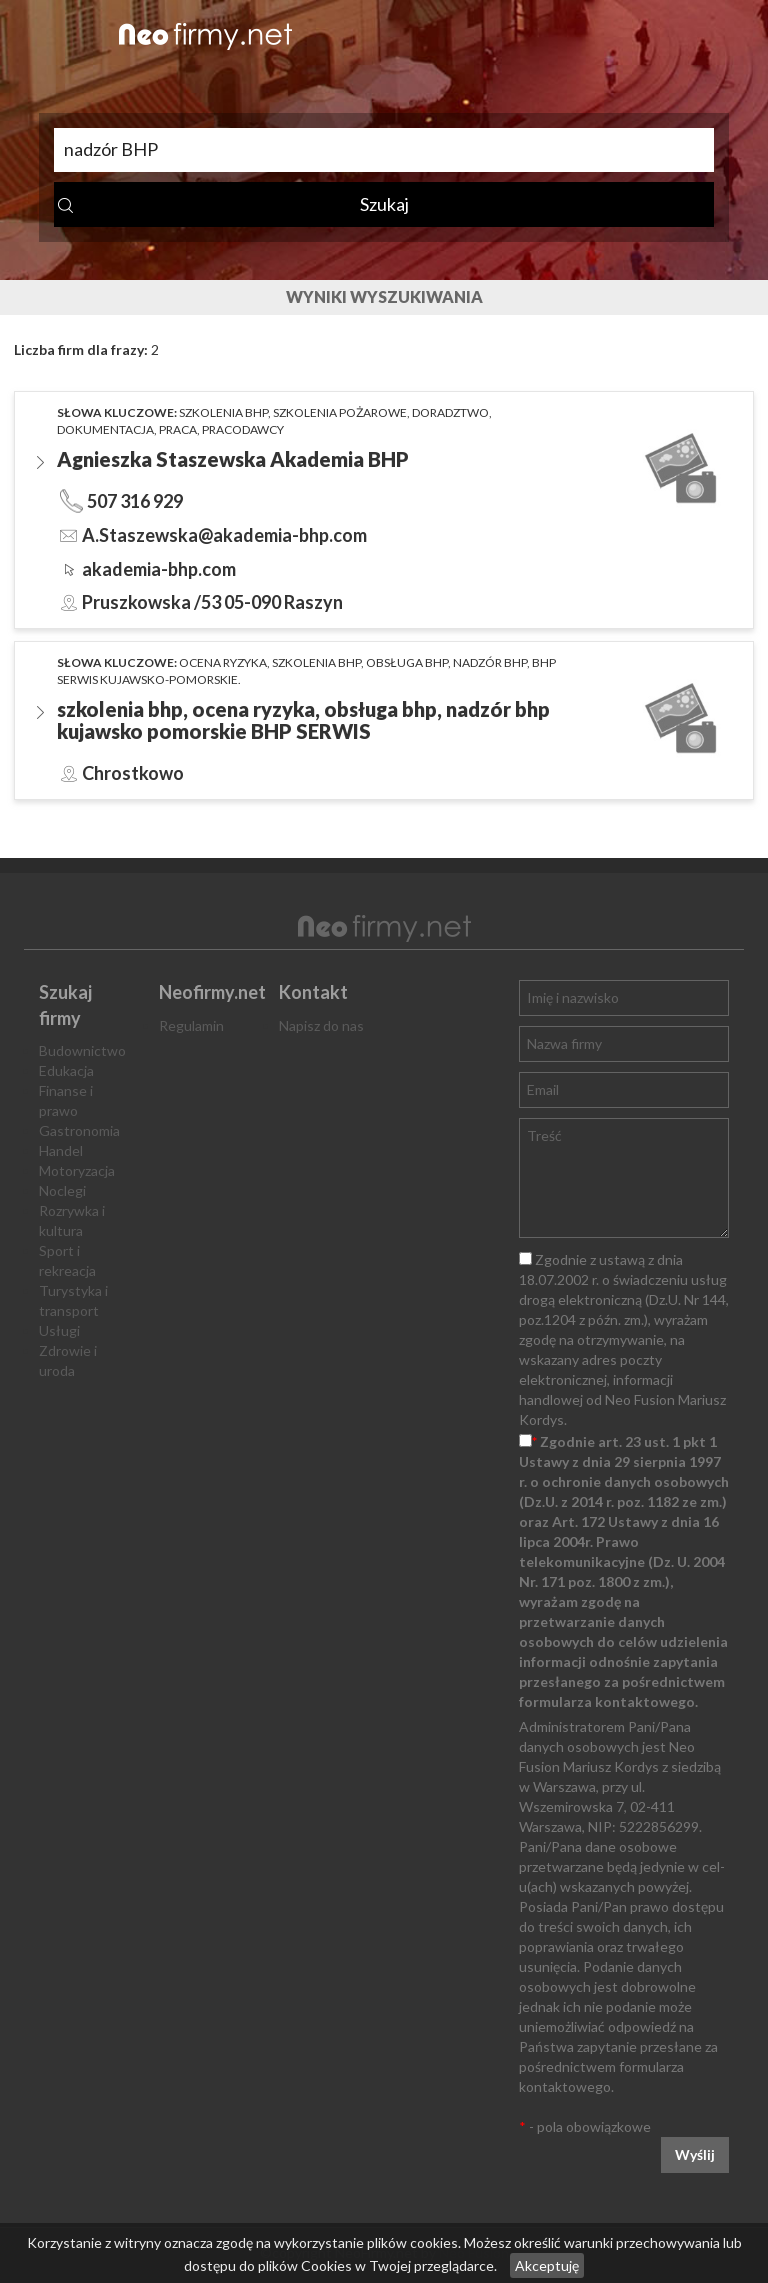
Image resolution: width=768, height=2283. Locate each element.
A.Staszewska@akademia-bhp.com (224, 535)
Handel (61, 1150)
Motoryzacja (77, 1170)
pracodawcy (243, 429)
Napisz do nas (321, 1025)
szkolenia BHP (316, 662)
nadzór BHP (490, 662)
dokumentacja (105, 429)
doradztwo (450, 412)
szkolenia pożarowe (340, 412)
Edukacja (66, 1070)
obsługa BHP (407, 662)
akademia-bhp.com (159, 569)
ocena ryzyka (223, 662)
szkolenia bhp (223, 412)
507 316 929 (135, 501)
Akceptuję (547, 2265)
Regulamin (191, 1025)
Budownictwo (82, 1050)
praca (178, 429)
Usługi (59, 1330)
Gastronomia (79, 1130)
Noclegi (62, 1190)
